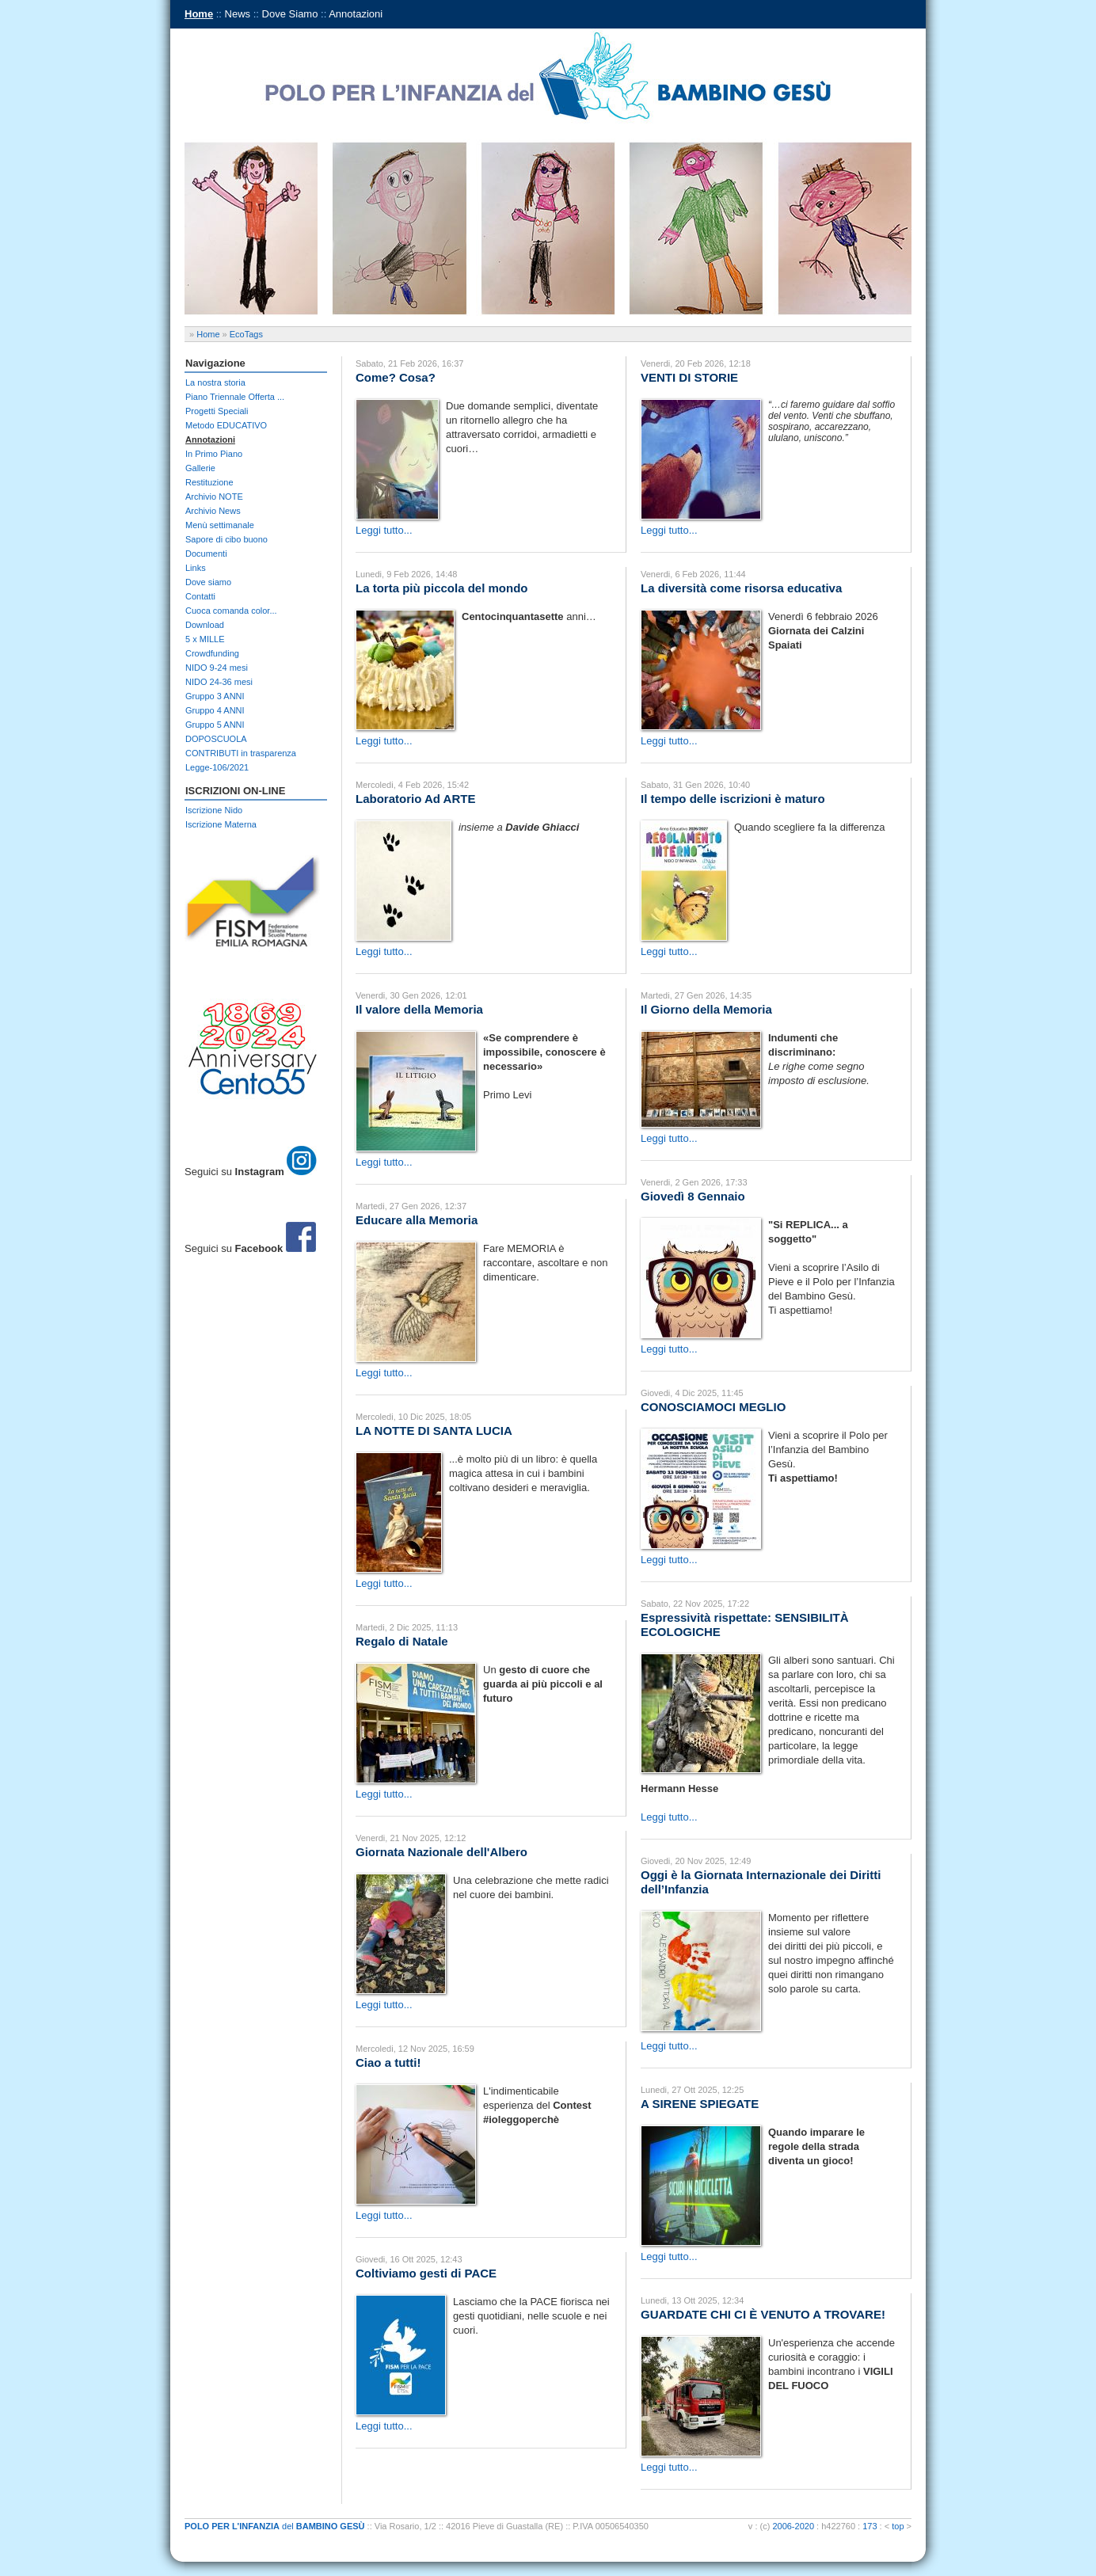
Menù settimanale (219, 525)
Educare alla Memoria (417, 1220)
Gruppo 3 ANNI (215, 696)
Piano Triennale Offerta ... (234, 396)
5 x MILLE (205, 639)
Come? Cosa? (396, 377)
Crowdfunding (212, 653)
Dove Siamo (290, 14)
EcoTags (246, 334)
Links (195, 568)
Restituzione (209, 482)
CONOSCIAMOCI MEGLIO (713, 1407)
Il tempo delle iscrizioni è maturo (733, 798)
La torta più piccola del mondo (442, 588)
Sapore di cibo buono (226, 539)
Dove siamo (208, 582)
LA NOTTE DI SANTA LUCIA (434, 1430)
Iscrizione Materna (221, 824)
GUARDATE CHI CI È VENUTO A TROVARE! (763, 2314)
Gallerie (200, 468)
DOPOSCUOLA (216, 739)
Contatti (200, 596)
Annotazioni (355, 14)
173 (869, 2526)
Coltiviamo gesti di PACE (426, 2273)
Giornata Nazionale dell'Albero (441, 1852)
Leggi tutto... (384, 530)
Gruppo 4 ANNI (215, 710)
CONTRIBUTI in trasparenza (240, 753)
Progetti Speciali (217, 411)
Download (204, 625)
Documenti (206, 553)
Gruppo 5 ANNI (215, 724)
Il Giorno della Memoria (706, 1009)
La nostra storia (215, 382)
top (898, 2526)
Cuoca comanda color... (231, 610)
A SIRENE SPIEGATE (700, 2103)
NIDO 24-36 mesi (219, 682)
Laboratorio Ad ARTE (415, 798)
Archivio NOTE (214, 496)
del (275, 2526)
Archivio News (213, 511)
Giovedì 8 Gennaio (693, 1196)
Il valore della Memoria (419, 1009)
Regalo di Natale (402, 1641)
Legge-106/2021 (217, 767)
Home (199, 14)
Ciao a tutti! (388, 2062)
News (238, 14)
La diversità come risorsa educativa (741, 588)
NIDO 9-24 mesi (216, 667)
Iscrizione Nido (213, 810)
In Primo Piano (213, 454)
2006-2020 (793, 2526)
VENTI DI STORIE (689, 377)
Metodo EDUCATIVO (226, 425)
